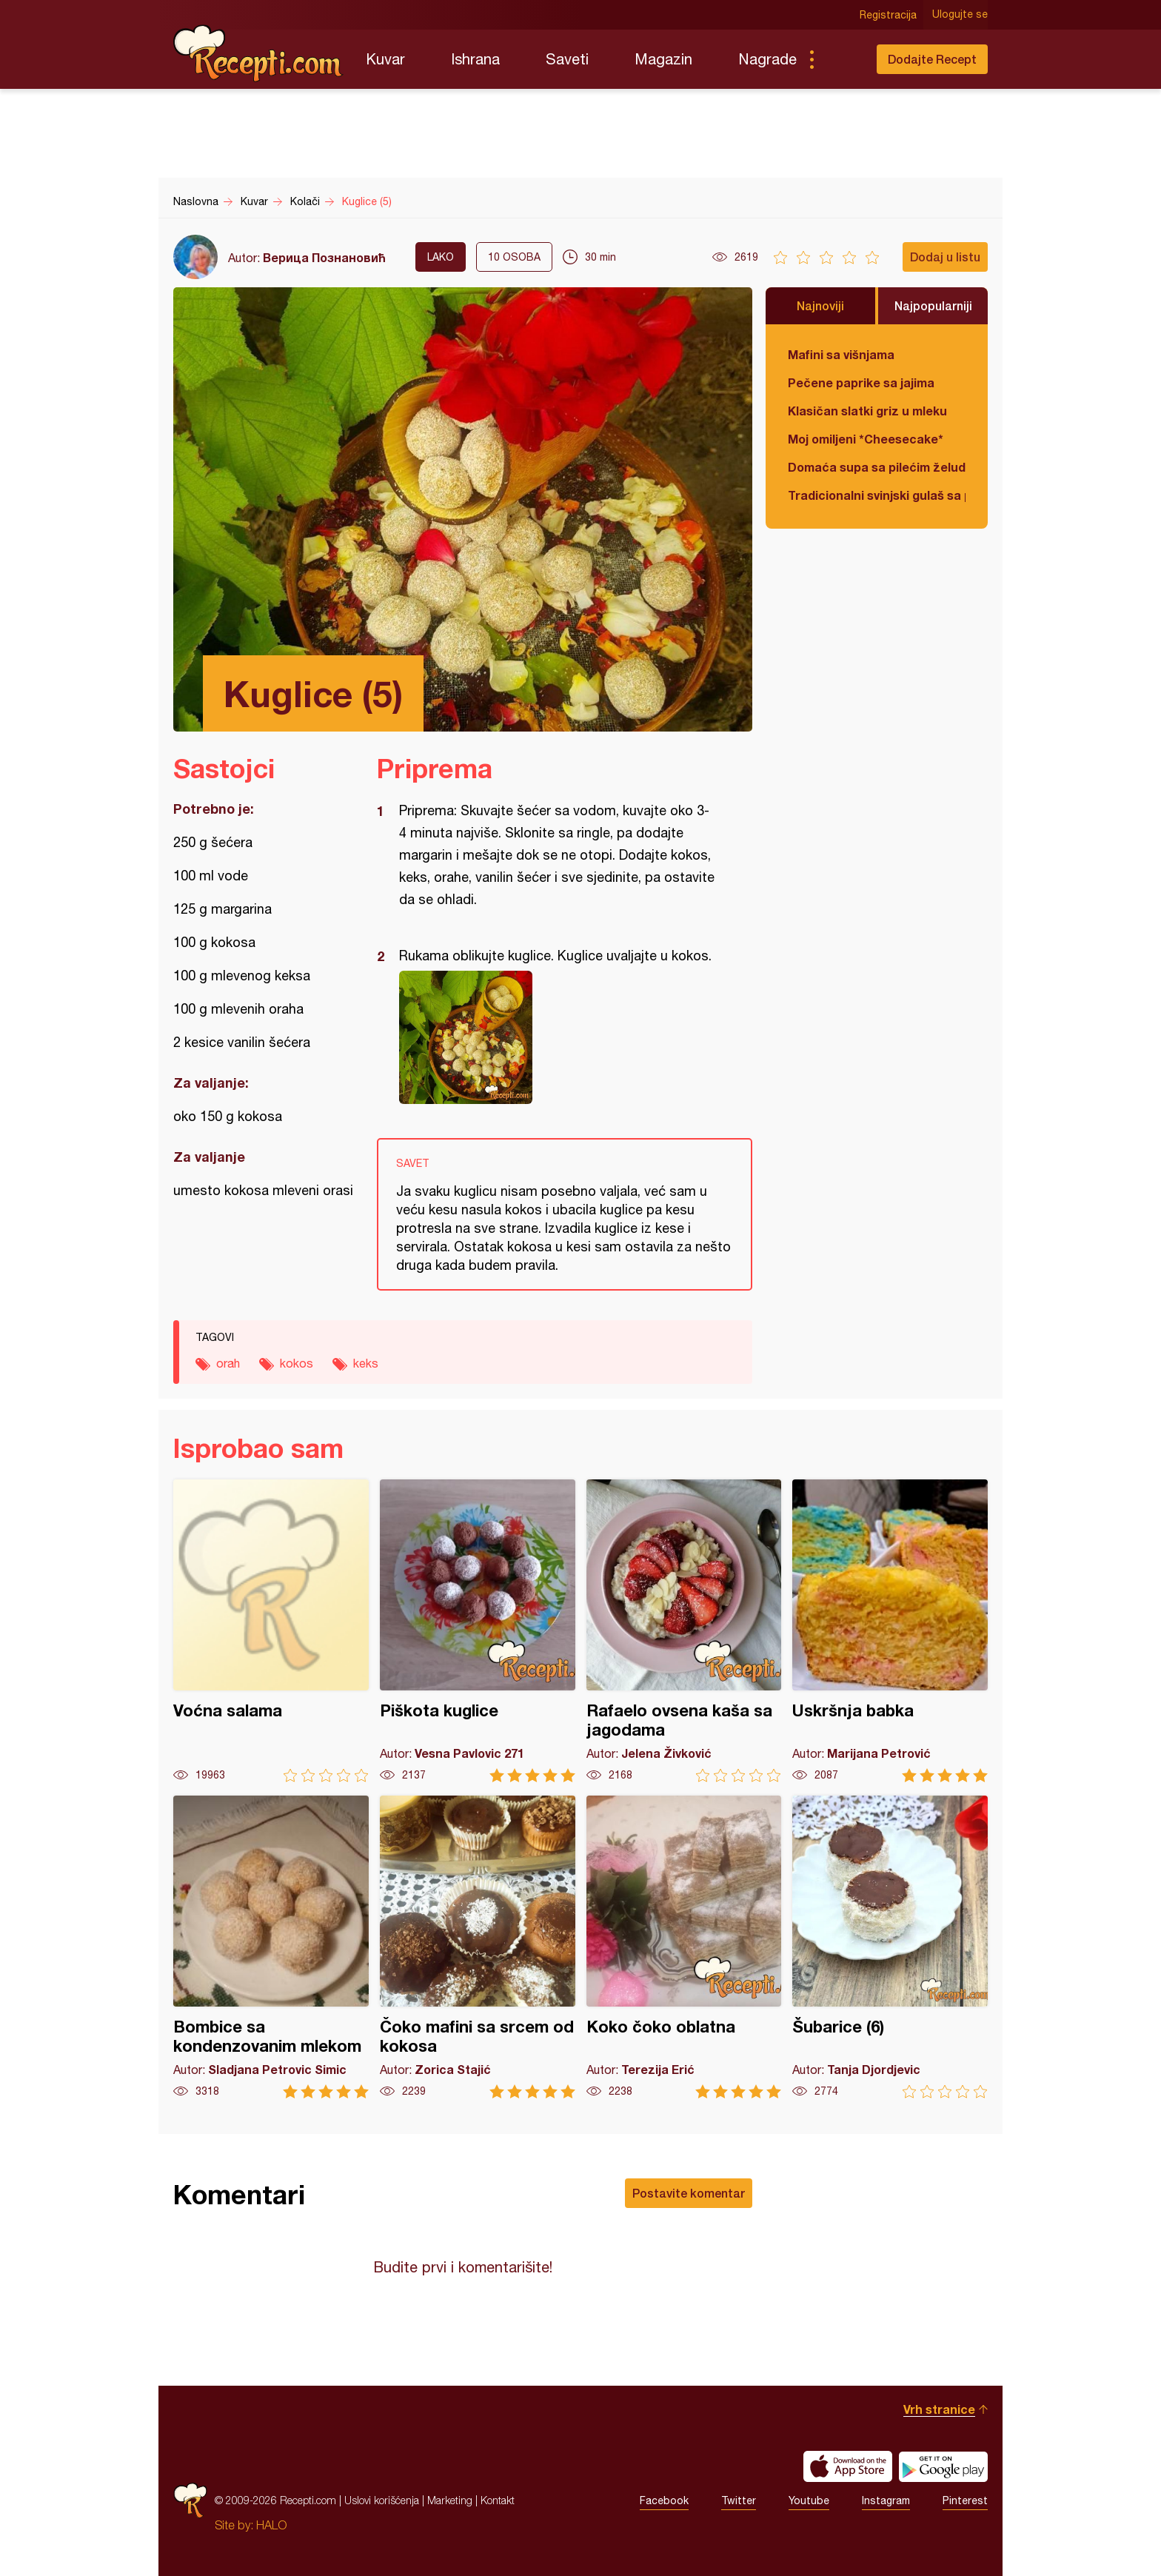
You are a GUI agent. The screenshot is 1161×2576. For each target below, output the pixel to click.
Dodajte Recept (932, 59)
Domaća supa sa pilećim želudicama (877, 467)
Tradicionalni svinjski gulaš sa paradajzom (877, 495)
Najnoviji (820, 305)
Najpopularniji (933, 305)
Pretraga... (841, 59)
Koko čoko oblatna (684, 1947)
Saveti (567, 58)
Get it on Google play (943, 2466)
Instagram (886, 2500)
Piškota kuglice (477, 1630)
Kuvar (385, 58)
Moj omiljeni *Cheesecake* (865, 439)
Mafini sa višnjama (841, 354)
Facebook (664, 2500)
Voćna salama (271, 1630)
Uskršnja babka (890, 1630)
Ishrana (475, 58)
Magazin (663, 58)
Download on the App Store (847, 2466)
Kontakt (498, 2500)
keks (365, 1363)
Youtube (809, 2500)
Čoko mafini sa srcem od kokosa (477, 1947)
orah (228, 1363)
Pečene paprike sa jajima (861, 382)
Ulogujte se (960, 15)
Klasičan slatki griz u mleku (867, 411)
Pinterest (965, 2500)
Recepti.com (258, 53)
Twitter (738, 2500)
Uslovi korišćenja (381, 2500)
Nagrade (767, 58)
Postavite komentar (688, 2193)
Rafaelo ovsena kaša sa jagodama (684, 1630)
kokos (296, 1363)
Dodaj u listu (945, 257)
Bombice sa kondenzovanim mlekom (271, 1947)
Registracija (888, 15)
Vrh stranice (939, 2409)
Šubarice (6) (890, 1947)
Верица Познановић (324, 257)
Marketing (449, 2500)
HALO (271, 2525)
